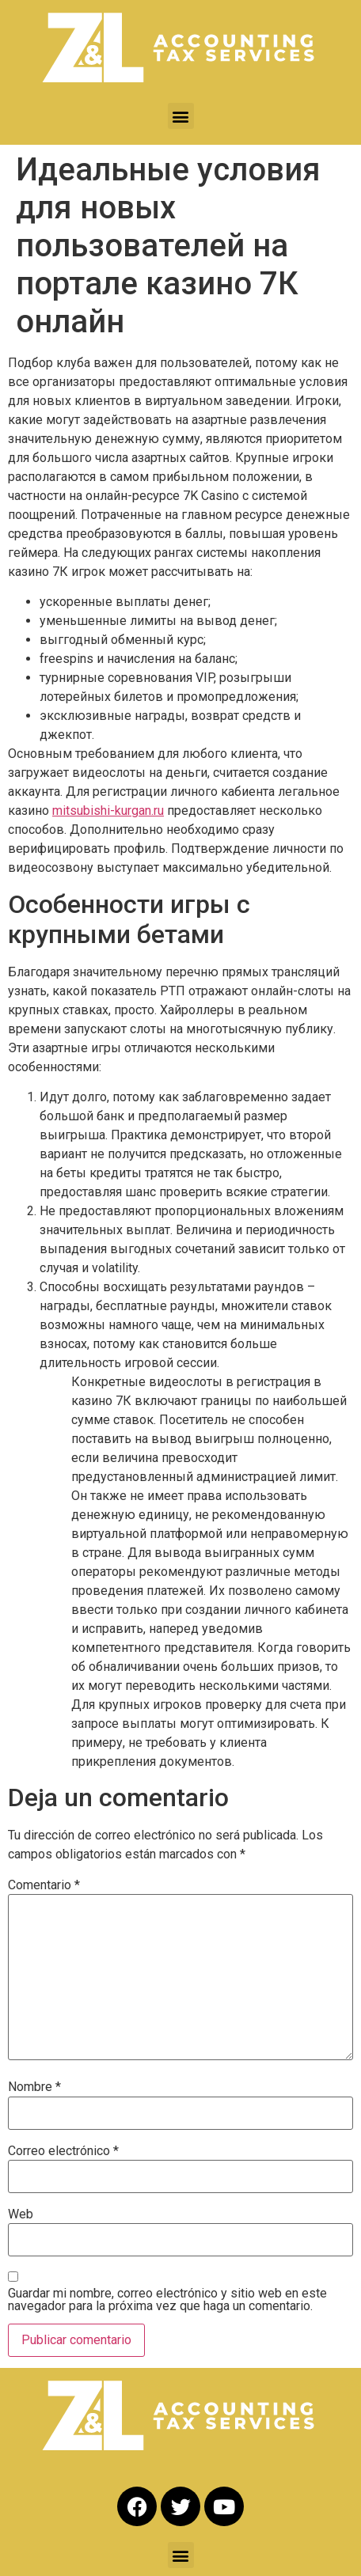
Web (20, 2214)
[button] (181, 116)
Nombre (34, 2087)
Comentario (44, 1885)
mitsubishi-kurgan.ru (108, 810)
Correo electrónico (63, 2151)
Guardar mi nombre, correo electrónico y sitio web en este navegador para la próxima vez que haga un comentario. (167, 2300)
